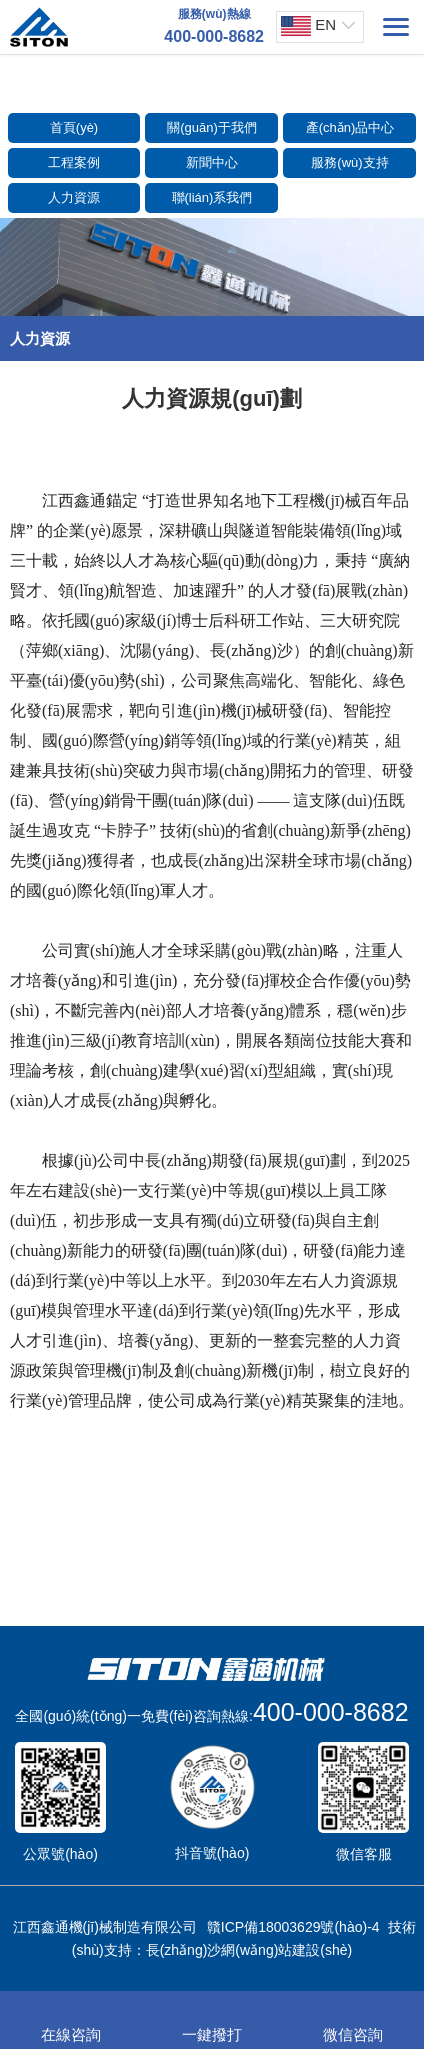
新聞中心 (212, 162)
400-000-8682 (331, 1712)
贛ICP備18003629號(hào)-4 (293, 1927)
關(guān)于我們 (212, 127)
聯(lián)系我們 (212, 197)
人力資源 (74, 197)
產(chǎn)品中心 (350, 127)
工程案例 (74, 162)
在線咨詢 (71, 2021)
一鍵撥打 (212, 2021)
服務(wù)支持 (349, 162)
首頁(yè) (74, 127)
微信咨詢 (353, 2021)
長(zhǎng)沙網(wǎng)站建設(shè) (249, 1950)
